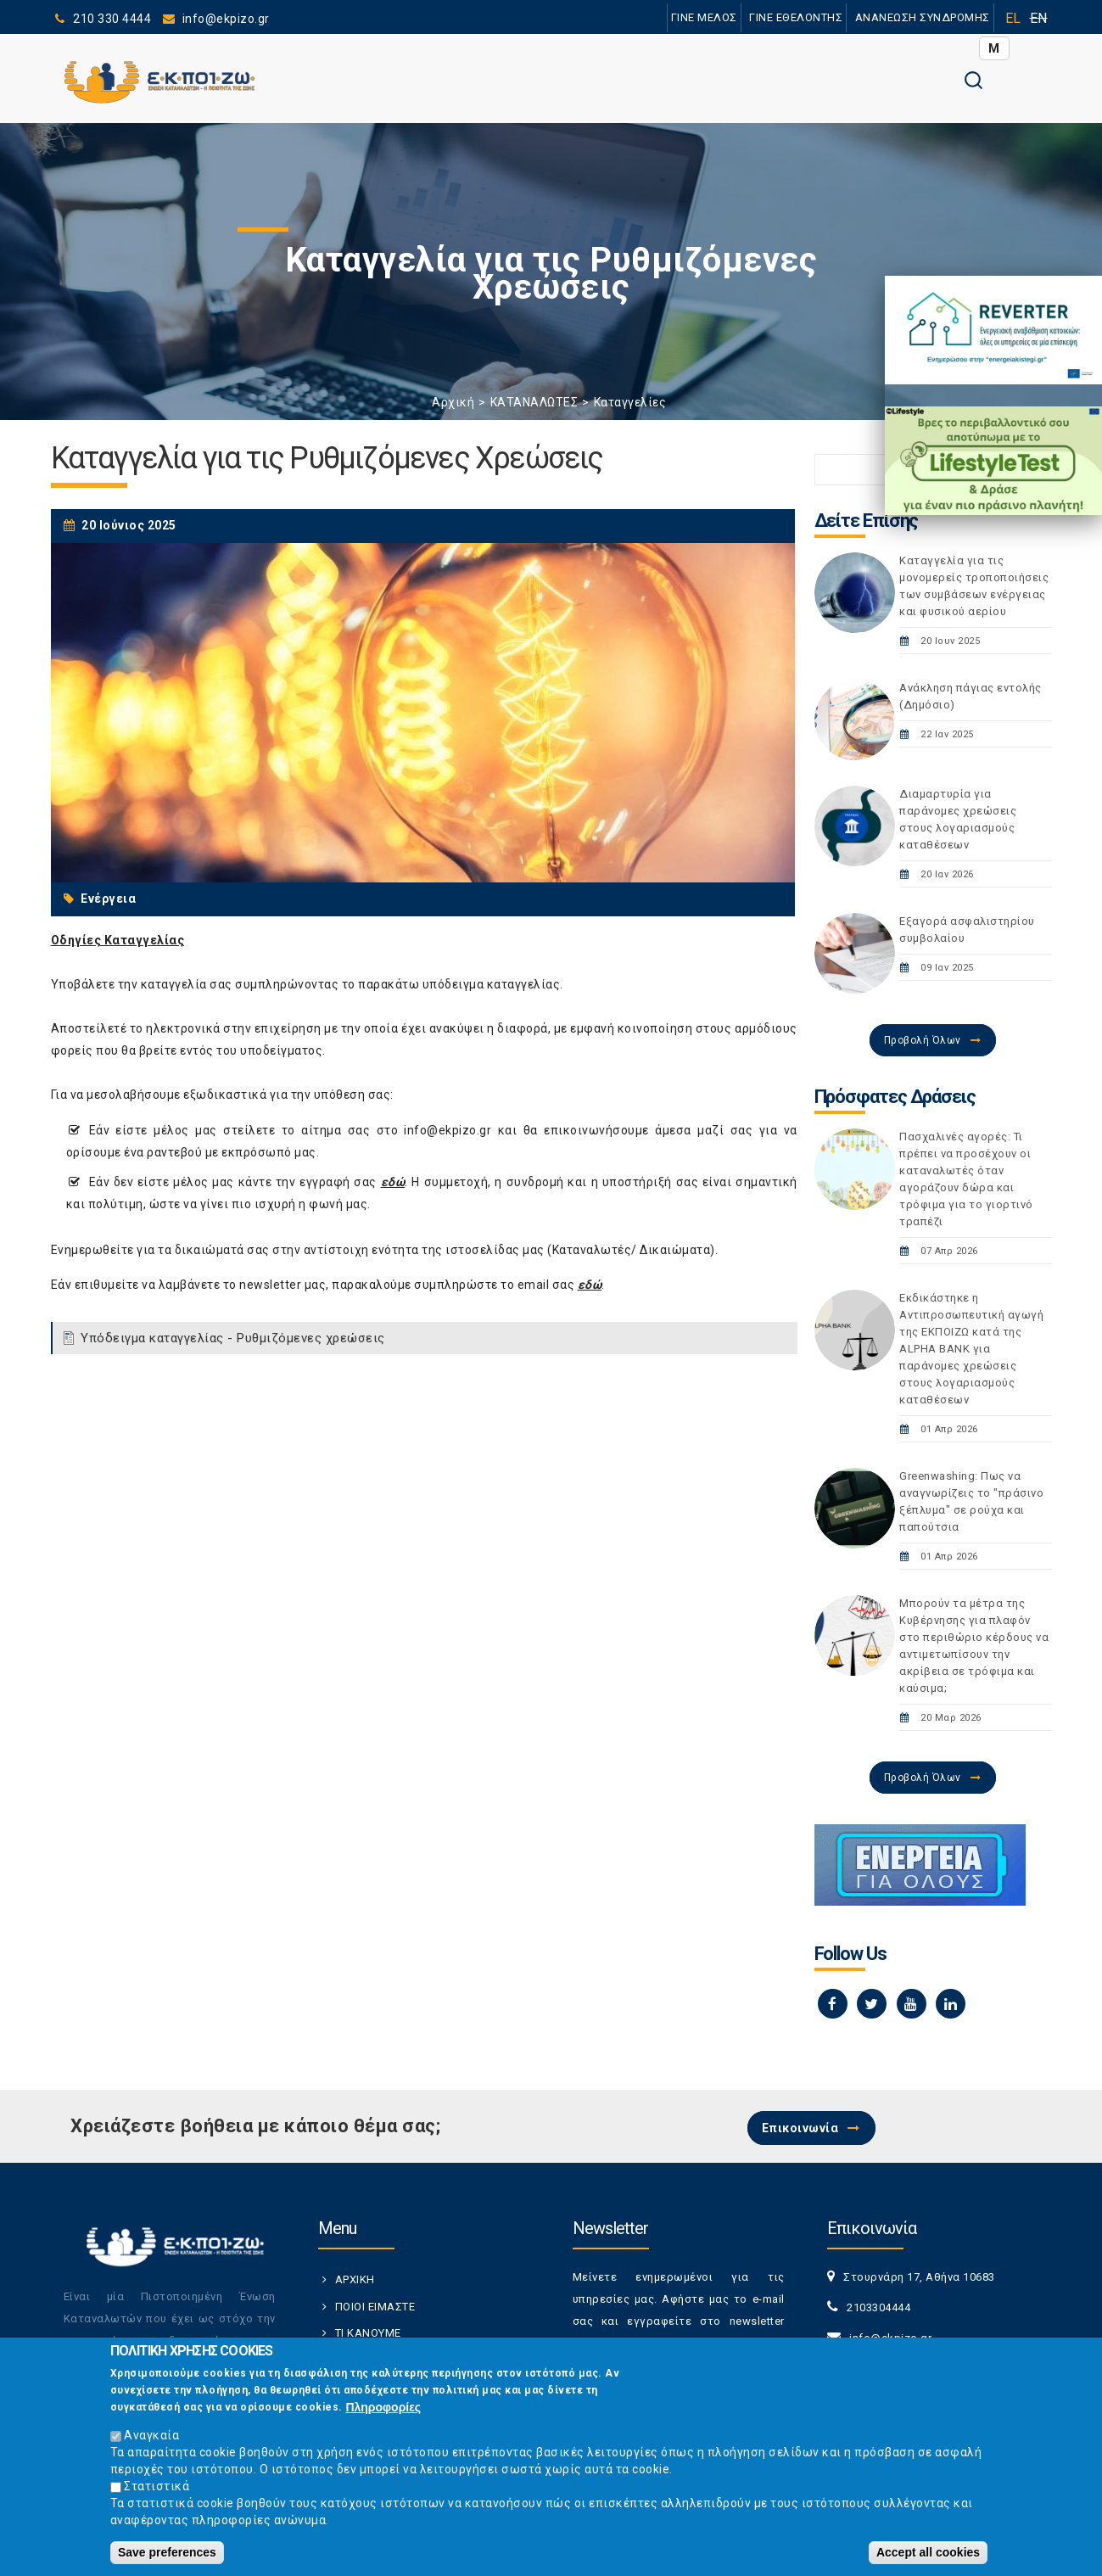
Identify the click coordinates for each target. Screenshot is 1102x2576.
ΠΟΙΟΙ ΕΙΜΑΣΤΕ (375, 2306)
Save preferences (167, 2555)
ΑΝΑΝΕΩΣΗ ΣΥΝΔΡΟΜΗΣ (922, 17)
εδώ (393, 1182)
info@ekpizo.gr (447, 1130)
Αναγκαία (151, 2438)
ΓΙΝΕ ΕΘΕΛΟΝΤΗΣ (795, 17)
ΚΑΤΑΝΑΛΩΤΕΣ (534, 402)
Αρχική (453, 402)
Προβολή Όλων (922, 1040)
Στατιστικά (156, 2489)
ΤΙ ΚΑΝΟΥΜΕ (368, 2333)
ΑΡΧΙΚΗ (355, 2279)
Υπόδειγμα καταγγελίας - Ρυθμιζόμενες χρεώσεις (233, 1338)
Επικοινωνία (800, 2128)
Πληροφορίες (383, 2410)
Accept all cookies (928, 2555)
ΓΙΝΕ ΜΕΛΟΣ (704, 17)
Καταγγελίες (630, 402)
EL (1013, 18)
